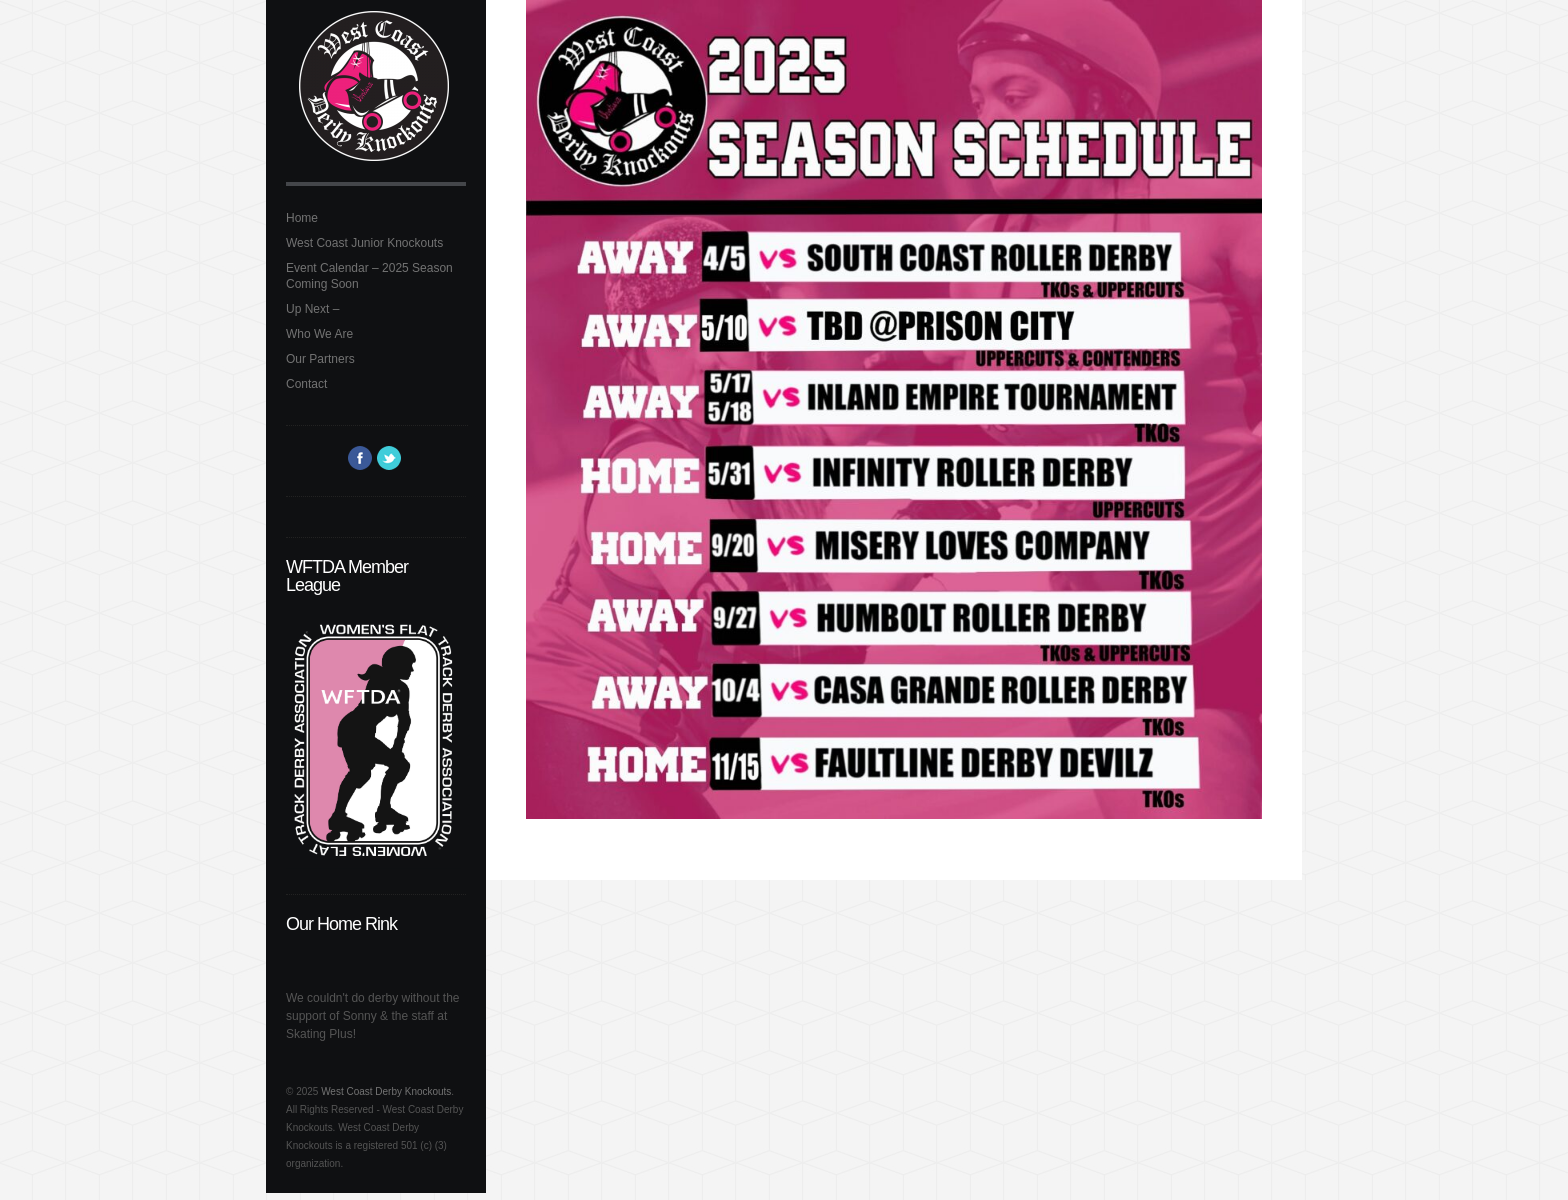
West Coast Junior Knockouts (364, 243)
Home (302, 218)
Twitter (389, 458)
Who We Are (319, 334)
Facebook (360, 458)
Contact (306, 384)
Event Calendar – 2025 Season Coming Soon (369, 276)
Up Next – (312, 309)
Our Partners (320, 359)
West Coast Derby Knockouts (386, 1091)
